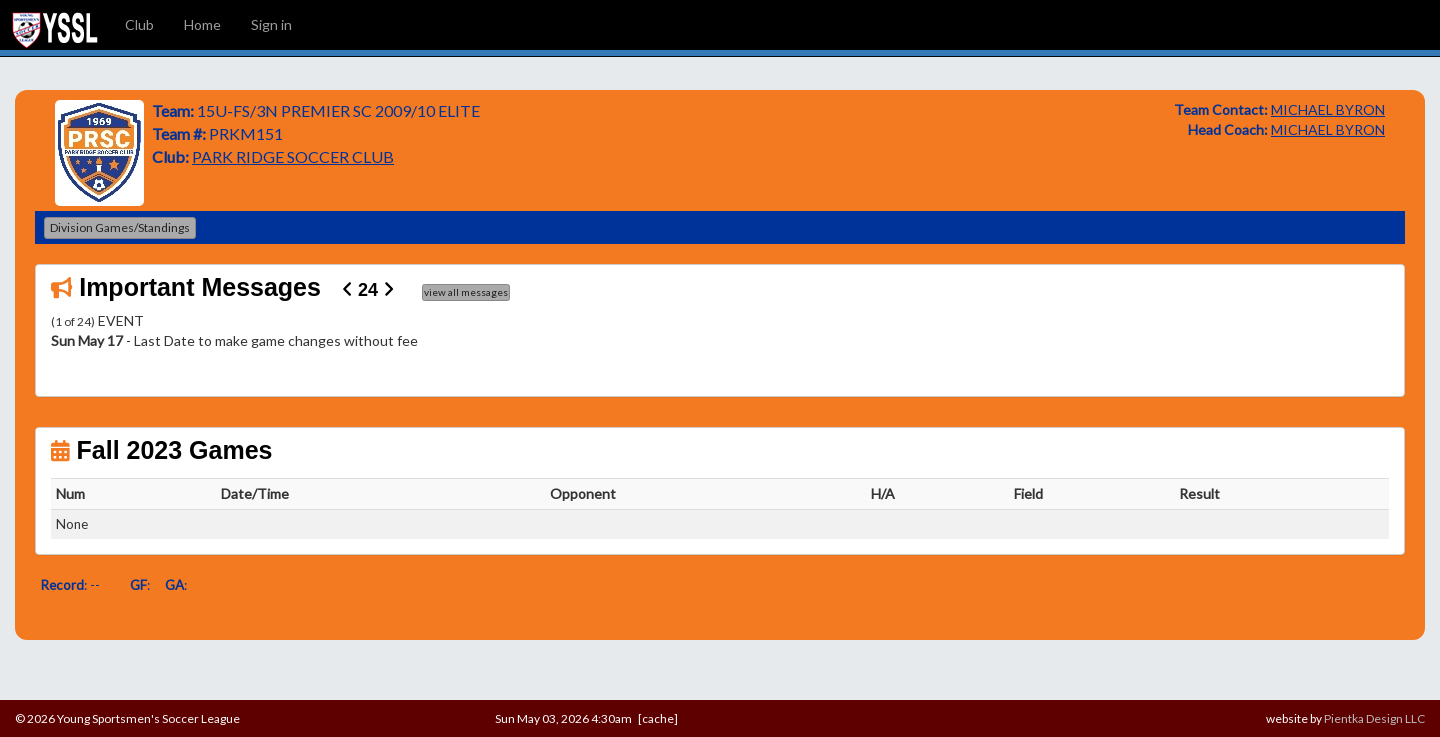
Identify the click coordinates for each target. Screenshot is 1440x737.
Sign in (271, 24)
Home (202, 24)
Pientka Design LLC (1374, 718)
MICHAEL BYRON (1328, 109)
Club (139, 24)
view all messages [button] (466, 292)
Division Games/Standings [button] (120, 227)
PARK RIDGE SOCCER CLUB (293, 156)
